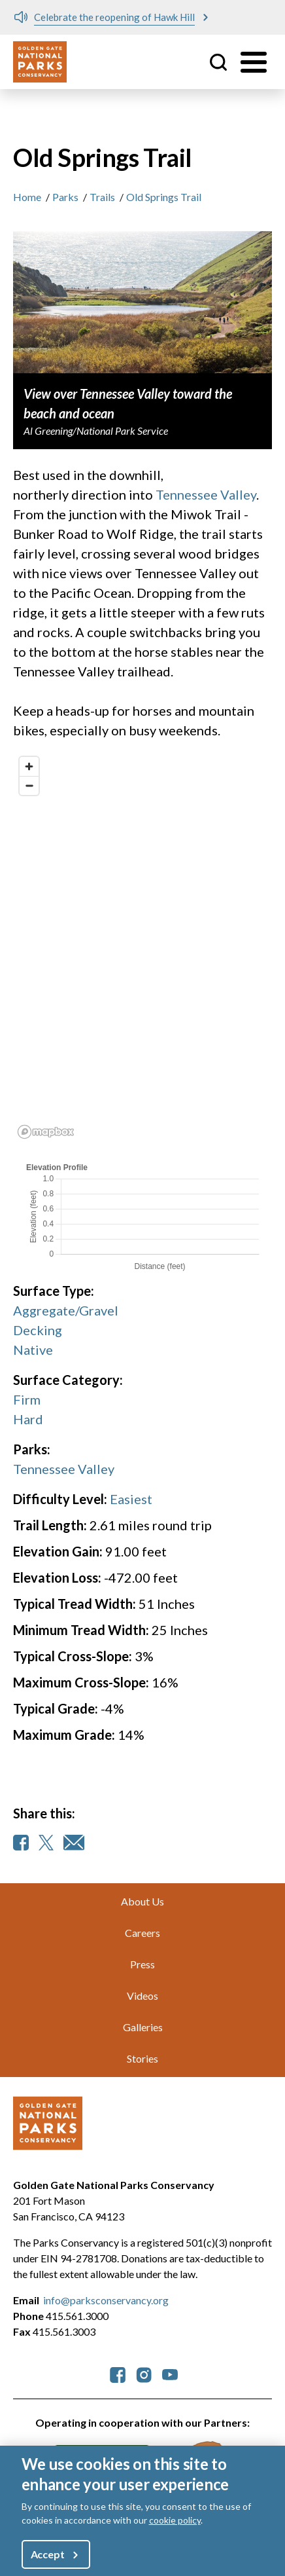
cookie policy (175, 2520)
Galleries (143, 2027)
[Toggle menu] (253, 62)
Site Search (218, 62)
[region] (142, 946)
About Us (142, 1901)
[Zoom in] (29, 766)
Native (33, 1349)
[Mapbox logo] (46, 1131)
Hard (28, 1419)
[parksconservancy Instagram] (144, 2373)
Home (27, 197)
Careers (142, 1932)
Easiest (131, 1499)
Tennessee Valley (206, 494)
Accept (48, 2554)
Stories (142, 2058)
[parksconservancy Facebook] (118, 2373)
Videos (142, 1995)
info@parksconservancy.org (106, 2300)
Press (142, 1964)
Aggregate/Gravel (65, 1310)
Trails (102, 197)
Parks (65, 197)
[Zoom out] (29, 785)
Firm (27, 1399)
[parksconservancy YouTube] (170, 2373)
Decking (37, 1330)
